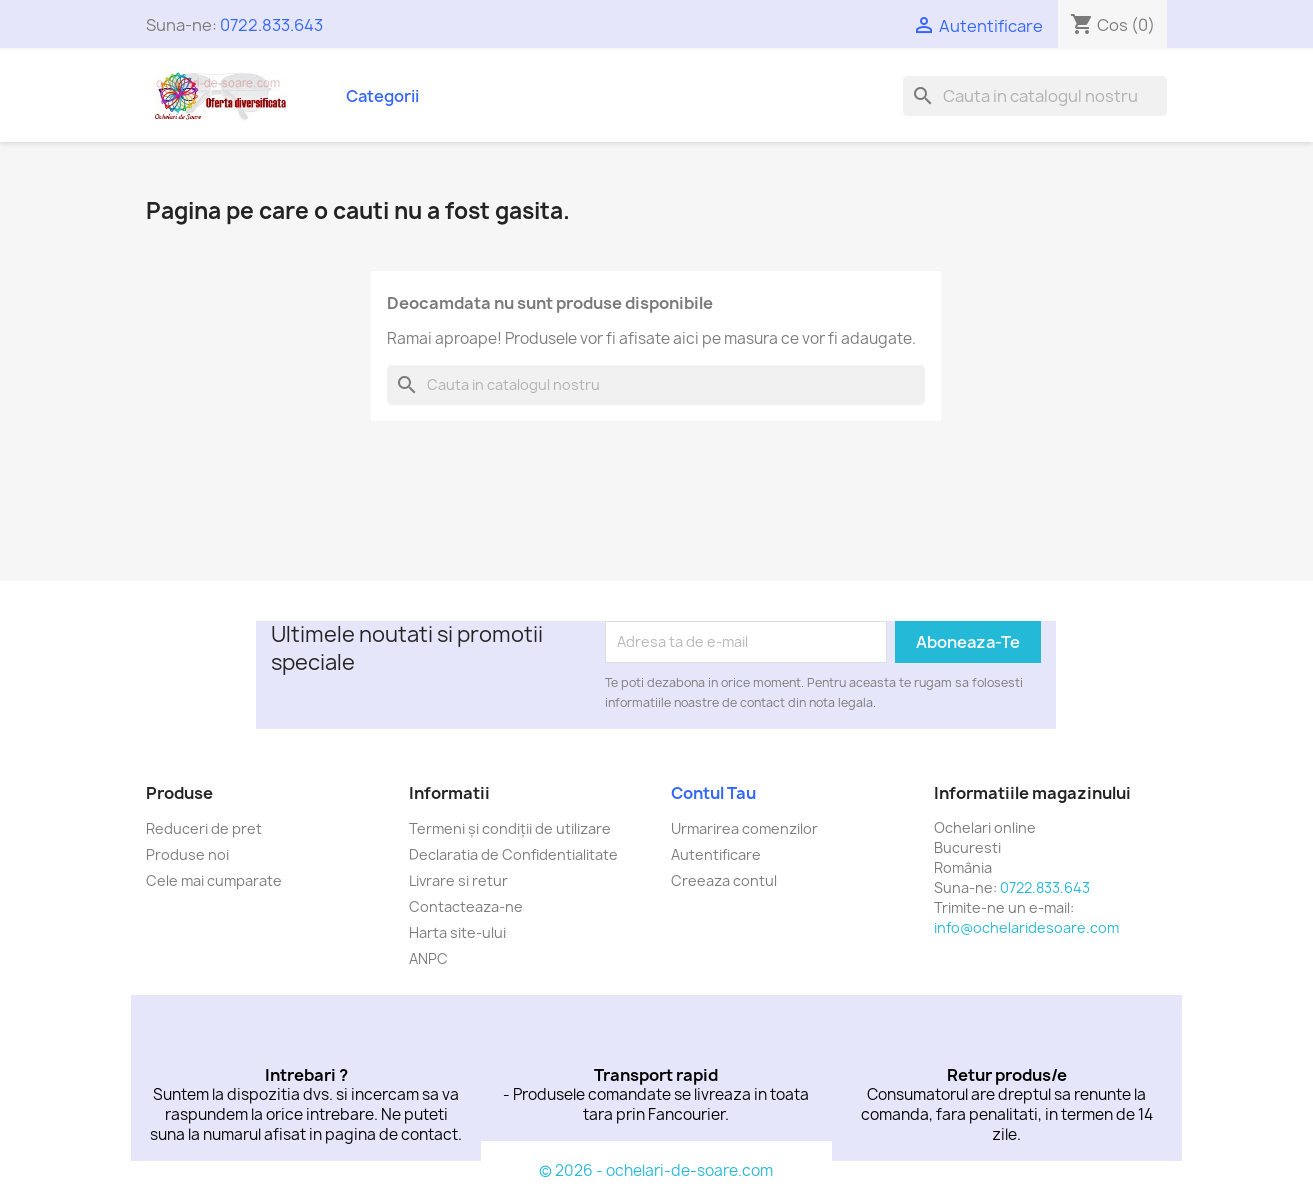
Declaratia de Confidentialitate (513, 854)
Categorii (382, 96)
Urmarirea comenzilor (744, 828)
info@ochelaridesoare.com (1026, 927)
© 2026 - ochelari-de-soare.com (656, 1170)
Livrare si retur (458, 880)
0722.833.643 (271, 25)
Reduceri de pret (204, 828)
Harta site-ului (457, 932)
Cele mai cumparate (214, 880)
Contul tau (713, 793)
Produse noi (187, 854)
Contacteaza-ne (466, 906)
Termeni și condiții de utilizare (510, 828)
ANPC (428, 958)
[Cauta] (1035, 96)
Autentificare (716, 854)
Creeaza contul (724, 880)
